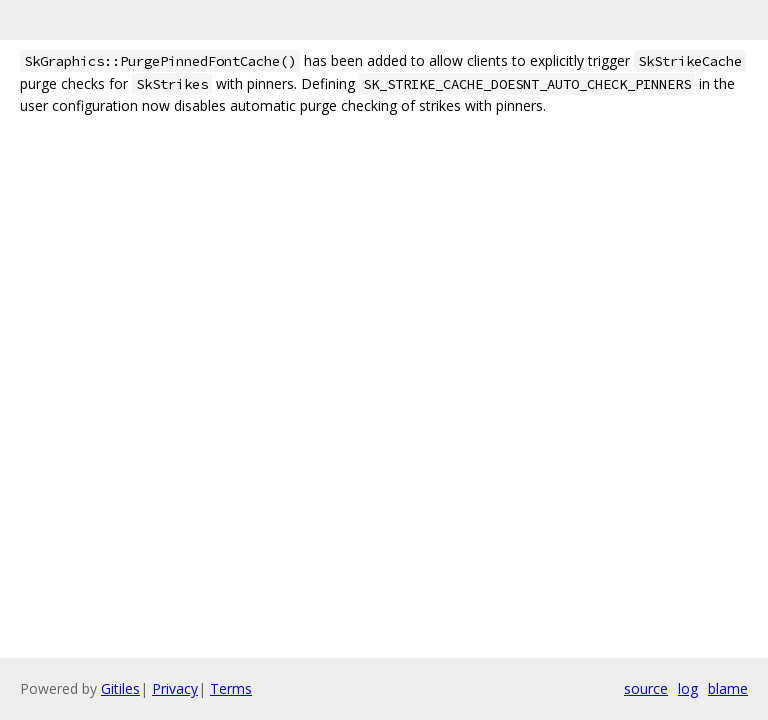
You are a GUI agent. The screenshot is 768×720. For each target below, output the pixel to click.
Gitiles (120, 688)
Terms (231, 688)
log (688, 688)
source (646, 688)
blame (728, 688)
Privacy (175, 688)
